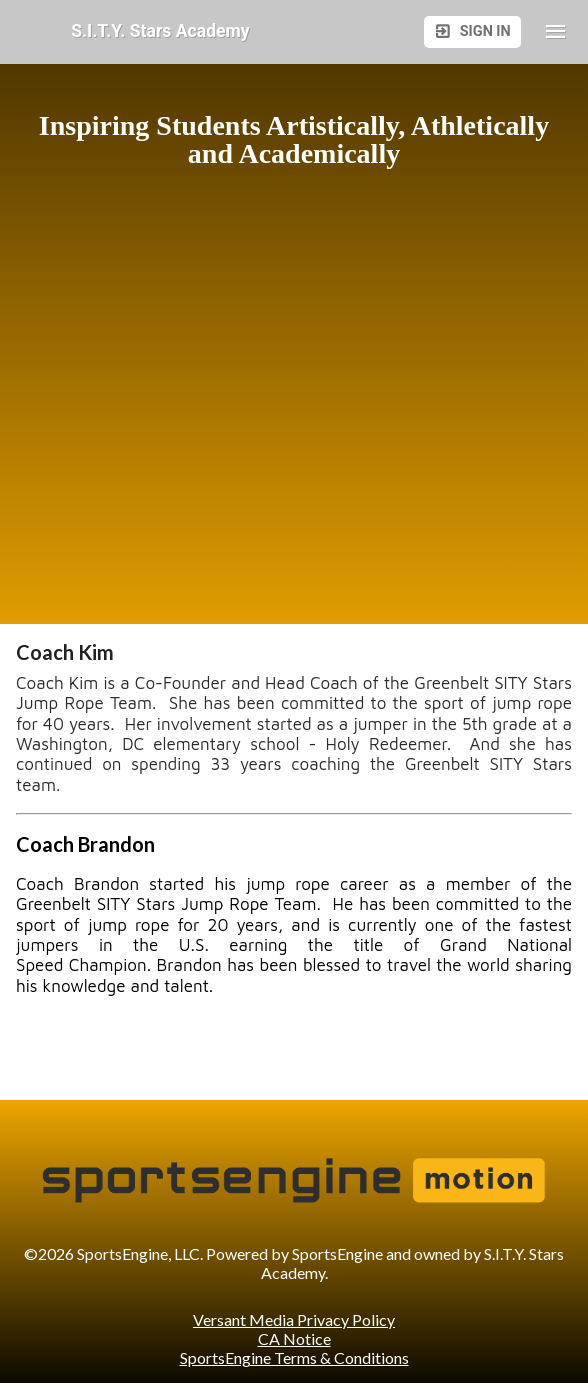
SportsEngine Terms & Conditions (294, 1357)
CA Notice (294, 1338)
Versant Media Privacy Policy (294, 1319)
